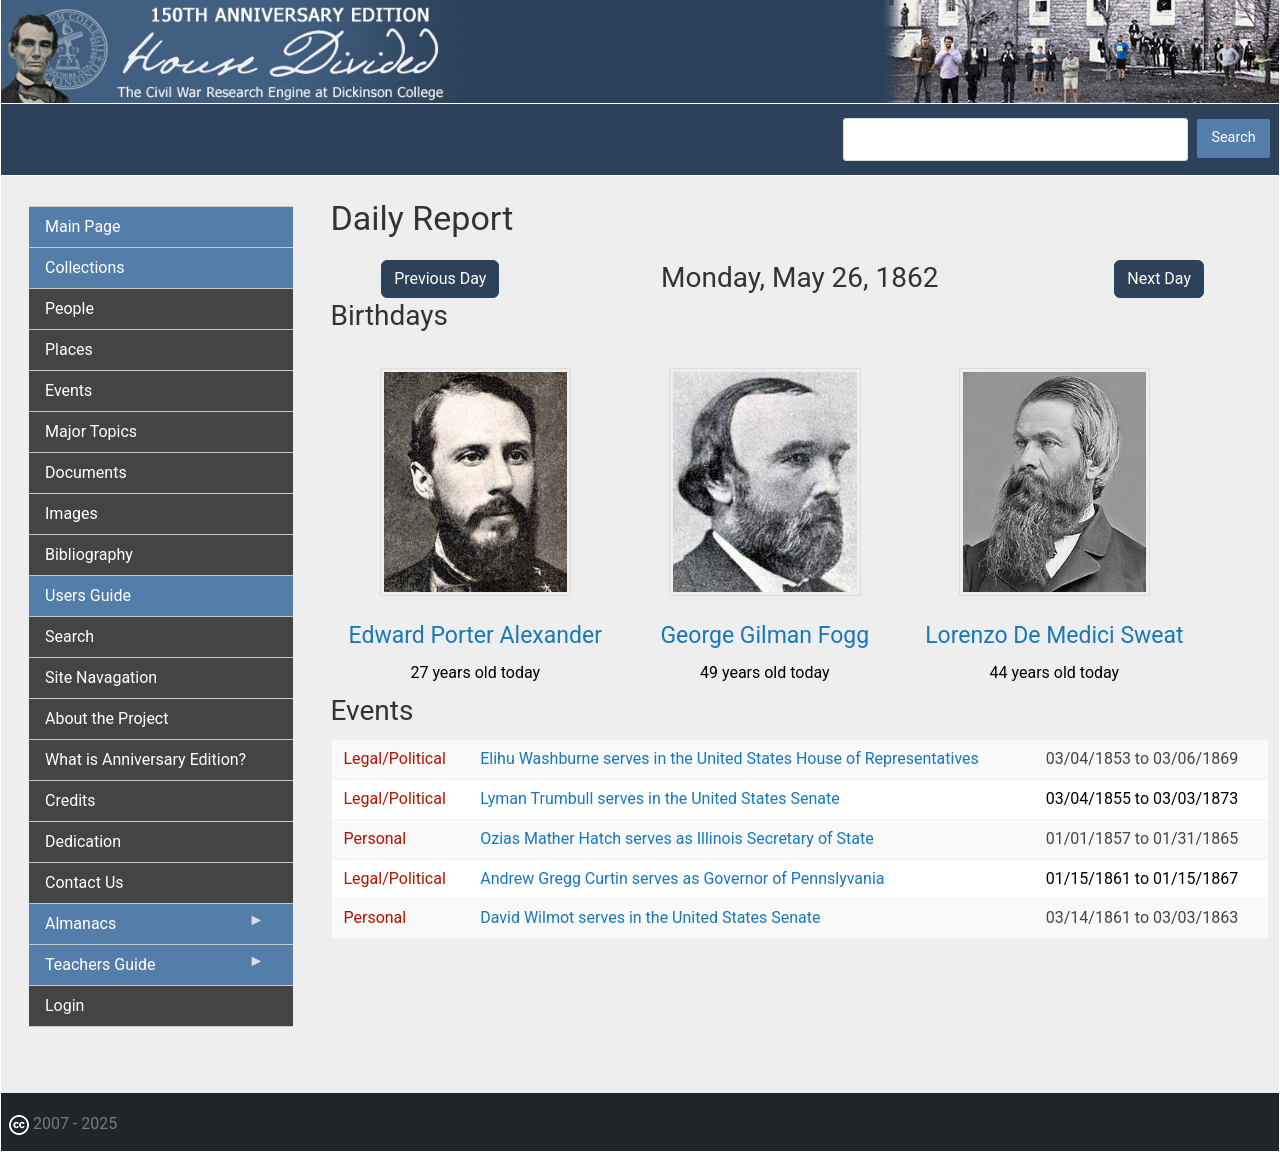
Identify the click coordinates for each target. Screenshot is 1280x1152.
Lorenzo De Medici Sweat (1054, 635)
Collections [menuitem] (85, 267)
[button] (475, 588)
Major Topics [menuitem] (91, 431)
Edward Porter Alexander (475, 635)
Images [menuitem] (71, 513)
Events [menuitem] (68, 390)
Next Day (1159, 278)
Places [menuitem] (69, 349)
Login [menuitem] (64, 1005)
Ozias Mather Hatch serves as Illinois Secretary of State (677, 838)
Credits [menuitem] (70, 800)
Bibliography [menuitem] (89, 554)
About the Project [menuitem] (106, 718)
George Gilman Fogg (764, 635)
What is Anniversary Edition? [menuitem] (145, 759)
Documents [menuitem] (86, 472)
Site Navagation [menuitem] (101, 677)
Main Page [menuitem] (83, 226)
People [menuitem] (69, 308)
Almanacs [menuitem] (155, 928)
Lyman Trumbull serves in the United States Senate (659, 798)
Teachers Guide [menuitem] (155, 969)
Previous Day (440, 278)
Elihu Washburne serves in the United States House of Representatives (729, 758)
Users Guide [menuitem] (88, 595)
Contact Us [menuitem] (84, 882)
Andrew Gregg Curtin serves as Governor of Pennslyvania (682, 878)
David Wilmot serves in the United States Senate (650, 917)
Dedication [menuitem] (83, 841)
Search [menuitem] (69, 636)
